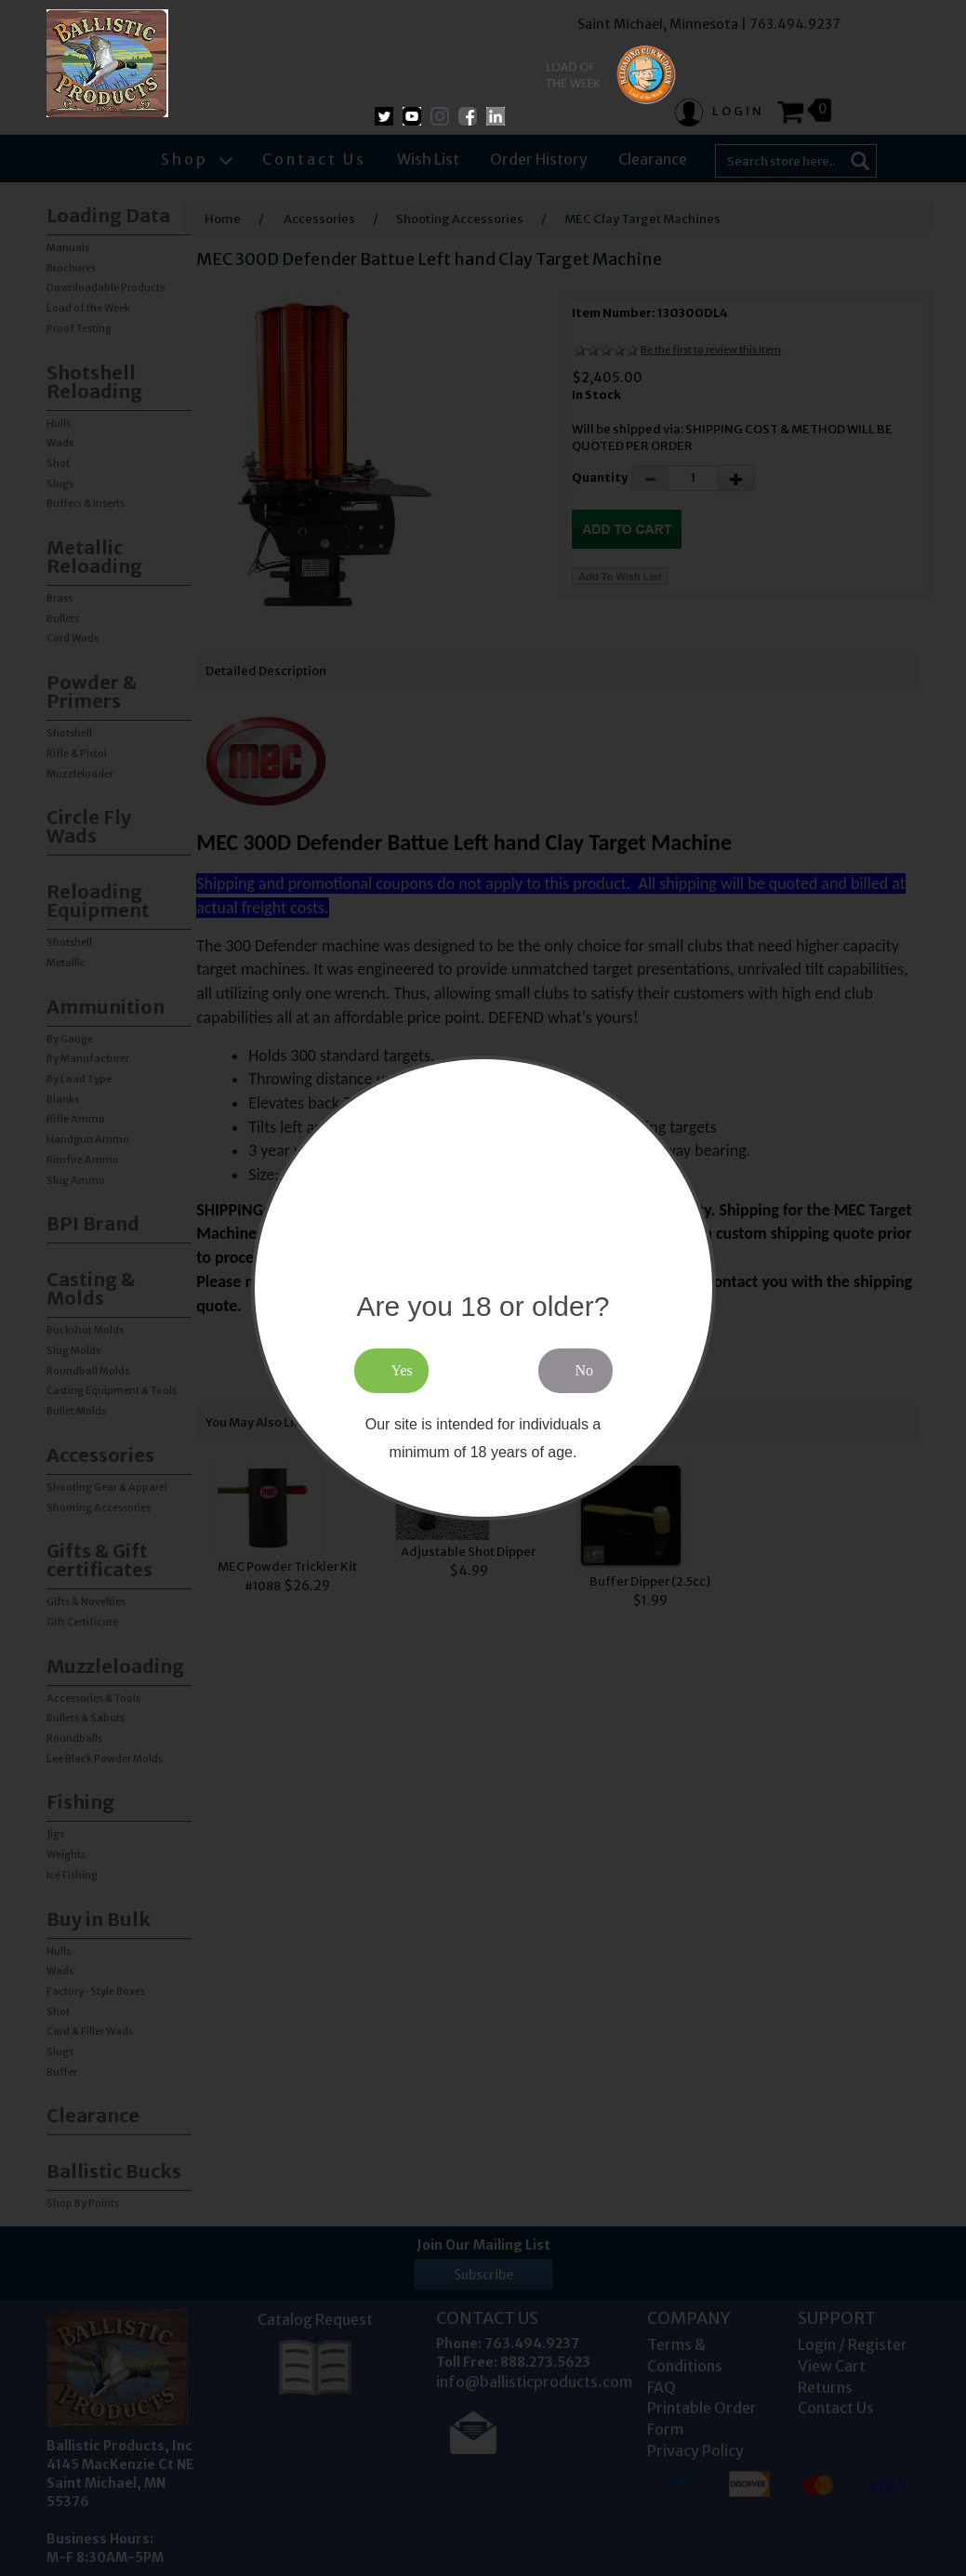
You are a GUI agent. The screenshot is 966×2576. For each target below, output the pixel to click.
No (585, 1370)
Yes (402, 1370)
